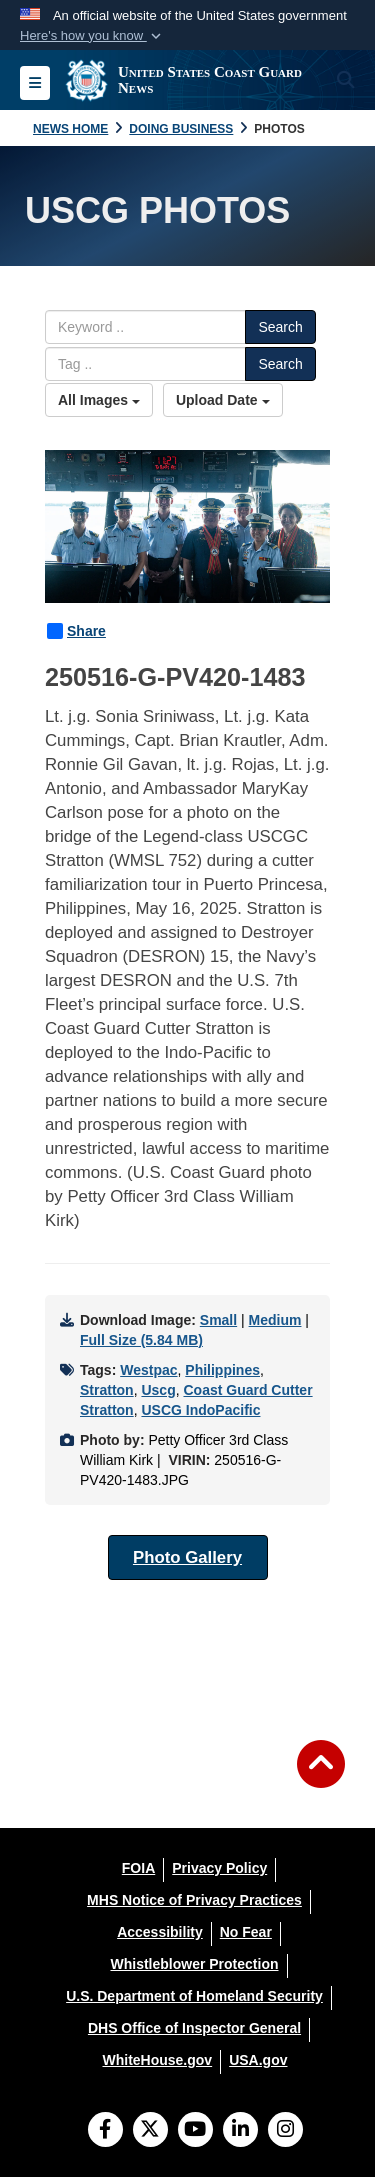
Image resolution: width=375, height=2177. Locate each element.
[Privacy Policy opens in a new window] (219, 1868)
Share (76, 631)
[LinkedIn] (240, 2131)
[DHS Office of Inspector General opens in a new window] (194, 2028)
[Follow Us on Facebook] (105, 2131)
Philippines (222, 1370)
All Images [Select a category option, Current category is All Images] (99, 400)
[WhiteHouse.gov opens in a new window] (157, 2060)
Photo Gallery (187, 1557)
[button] (92, 36)
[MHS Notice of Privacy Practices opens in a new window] (194, 1900)
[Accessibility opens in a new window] (160, 1932)
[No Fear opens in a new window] (246, 1932)
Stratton (107, 1390)
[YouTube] (195, 2131)
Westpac (148, 1370)
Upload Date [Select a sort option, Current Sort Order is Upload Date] (223, 400)
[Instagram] (285, 2131)
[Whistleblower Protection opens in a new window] (194, 1964)
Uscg (158, 1390)
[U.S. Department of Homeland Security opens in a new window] (194, 1996)
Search (280, 327)
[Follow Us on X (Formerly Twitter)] (150, 2131)
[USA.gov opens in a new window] (258, 2060)
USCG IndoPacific (200, 1410)
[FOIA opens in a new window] (138, 1868)
